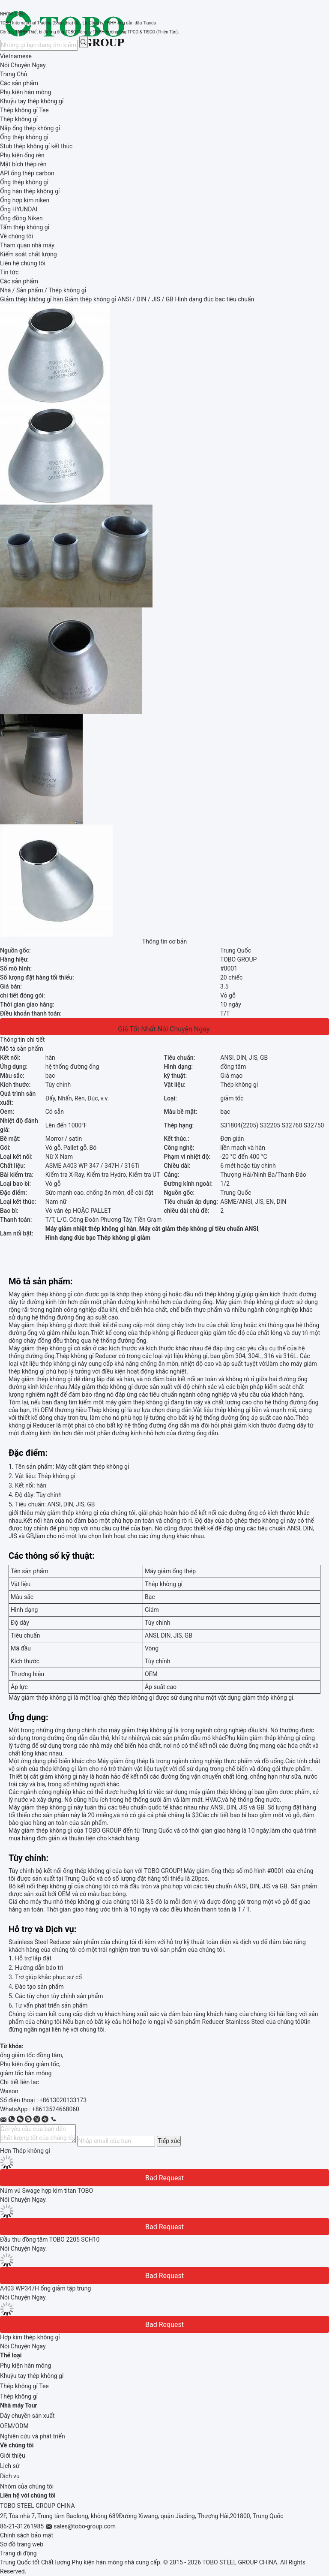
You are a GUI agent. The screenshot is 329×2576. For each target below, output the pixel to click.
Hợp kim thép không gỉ (30, 2337)
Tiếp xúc (169, 2140)
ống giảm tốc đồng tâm (31, 2055)
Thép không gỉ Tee (24, 2386)
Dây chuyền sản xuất (27, 2415)
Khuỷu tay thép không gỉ (31, 2375)
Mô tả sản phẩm (21, 1048)
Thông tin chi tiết (22, 1039)
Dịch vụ (10, 2476)
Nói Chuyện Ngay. (23, 65)
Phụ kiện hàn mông (25, 2365)
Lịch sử (9, 2465)
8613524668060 (57, 2109)
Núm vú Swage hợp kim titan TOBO (46, 2190)
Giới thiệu (12, 2455)
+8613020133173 (63, 2100)
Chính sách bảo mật (26, 2535)
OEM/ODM (14, 2426)
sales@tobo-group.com (85, 2526)
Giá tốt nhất (137, 1029)
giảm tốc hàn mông (25, 2073)
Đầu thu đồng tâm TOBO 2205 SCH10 (49, 2239)
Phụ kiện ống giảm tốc (29, 2064)
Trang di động (18, 2553)
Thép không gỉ (19, 2396)
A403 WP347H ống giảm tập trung (45, 2288)
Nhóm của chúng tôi (27, 2486)
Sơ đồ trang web (21, 2544)
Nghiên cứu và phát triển (32, 2436)
